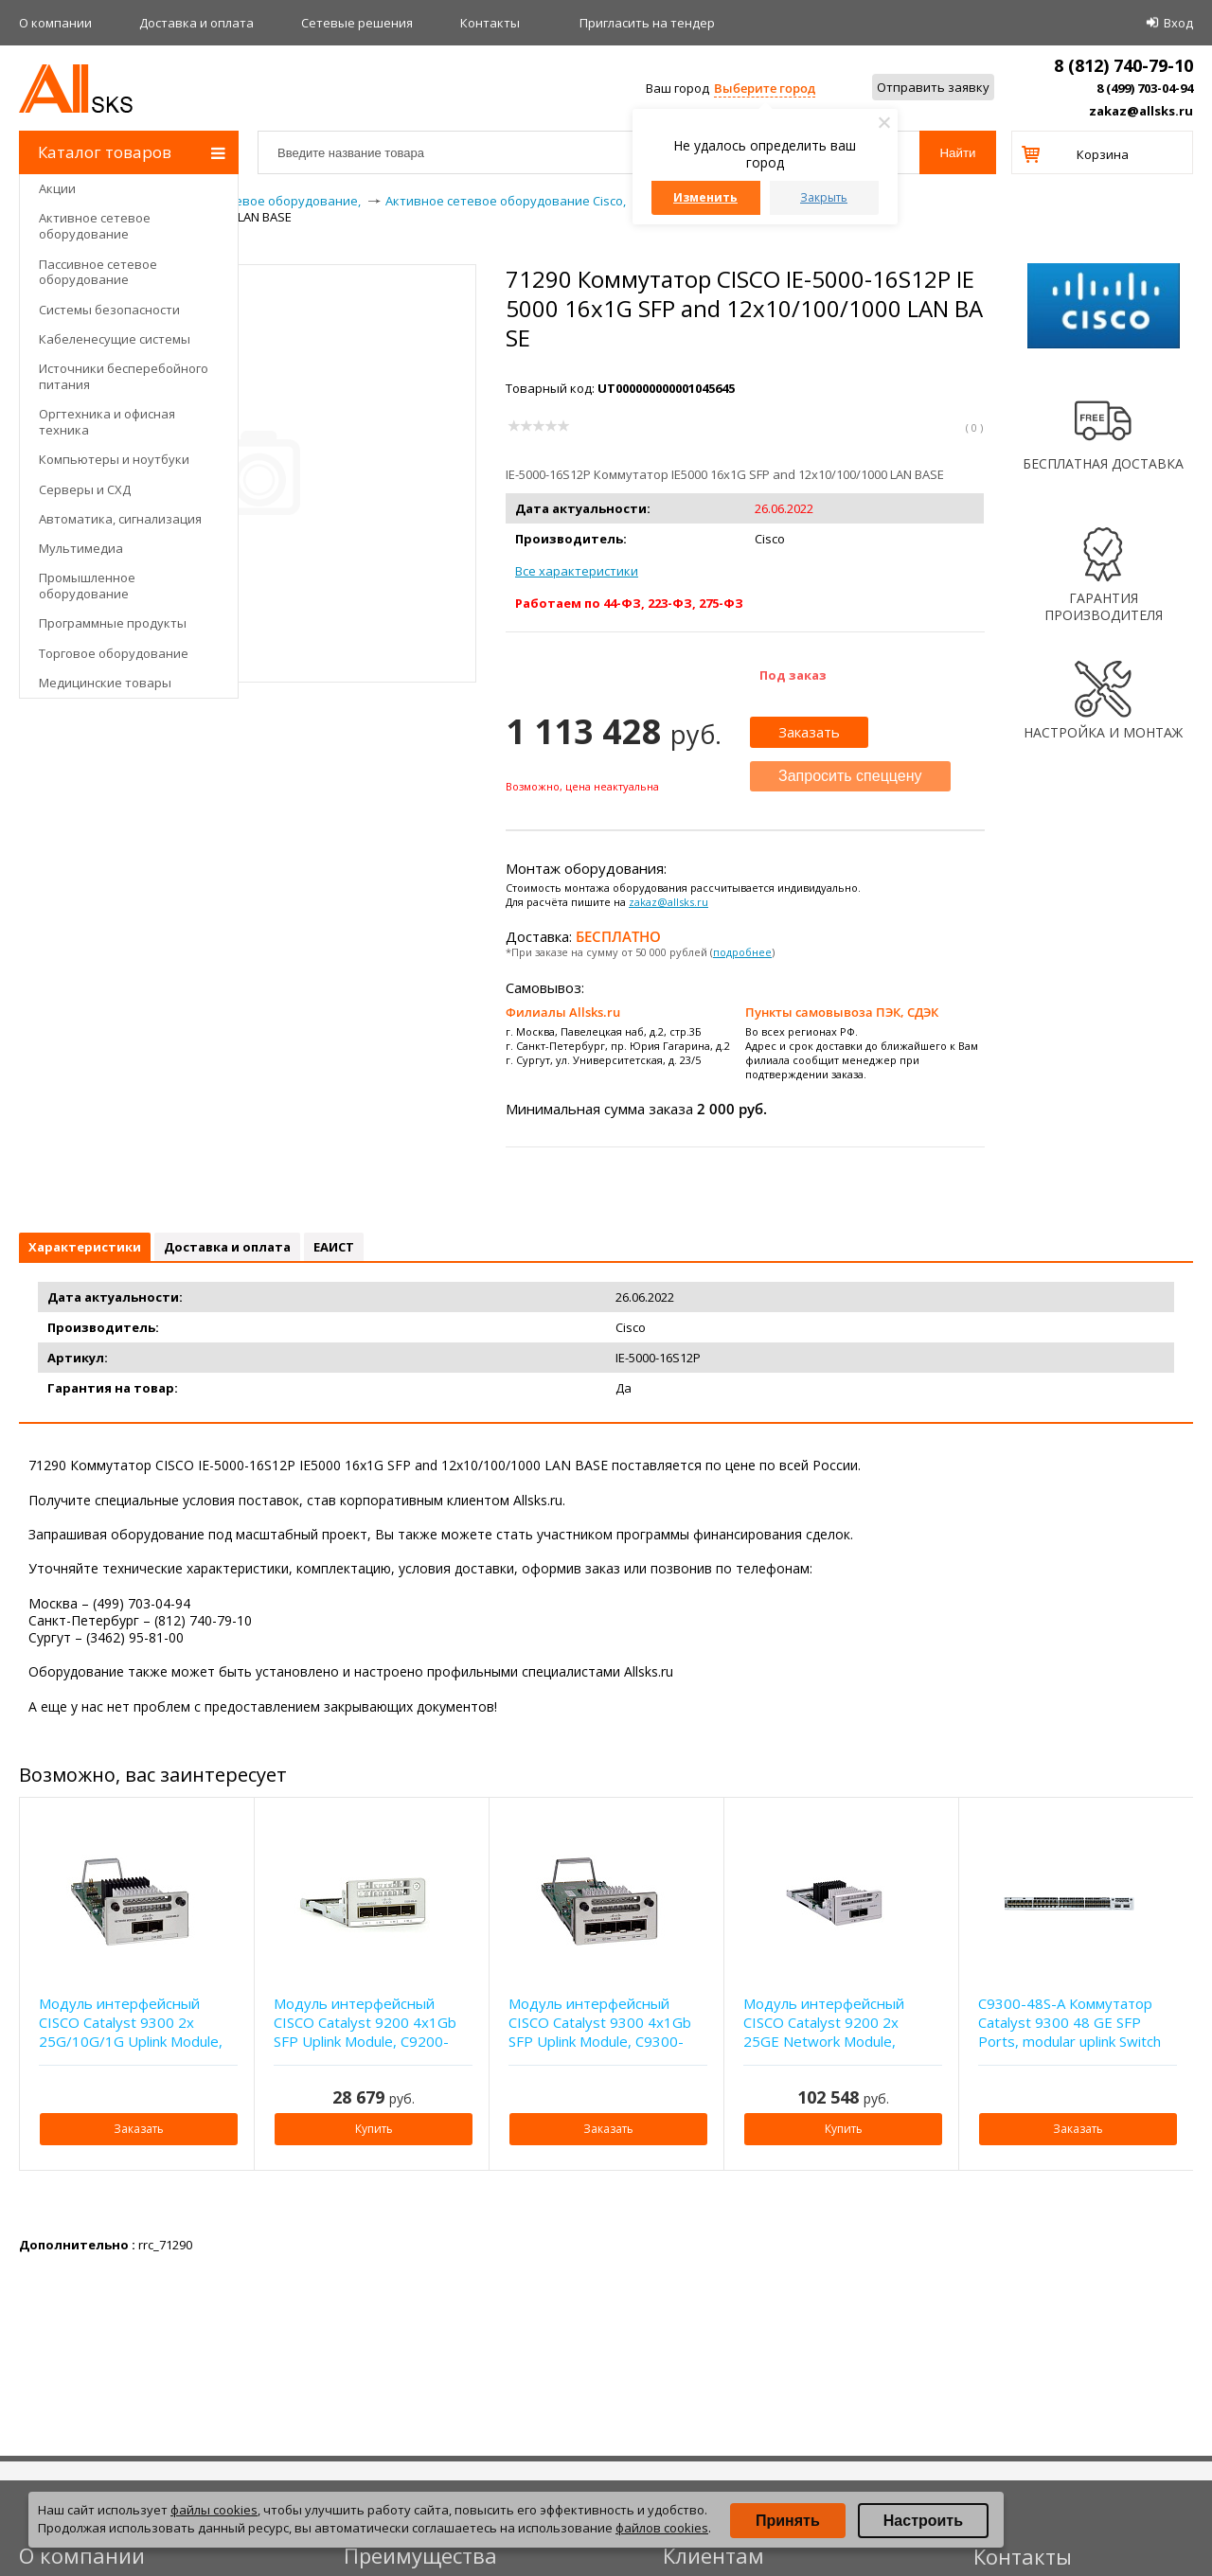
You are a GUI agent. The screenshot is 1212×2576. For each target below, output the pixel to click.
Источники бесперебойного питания (123, 376)
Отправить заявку (933, 87)
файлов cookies (661, 2527)
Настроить (923, 2521)
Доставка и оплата (196, 22)
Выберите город (764, 88)
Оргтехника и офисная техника (107, 421)
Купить (374, 2129)
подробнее (742, 952)
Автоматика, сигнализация (120, 518)
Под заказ (793, 675)
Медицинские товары (105, 682)
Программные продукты (113, 622)
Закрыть (823, 197)
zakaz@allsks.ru (1141, 110)
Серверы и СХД (85, 489)
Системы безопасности (109, 309)
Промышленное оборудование (87, 585)
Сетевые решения (357, 22)
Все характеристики (576, 570)
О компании (55, 22)
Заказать (809, 731)
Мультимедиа (81, 548)
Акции (57, 188)
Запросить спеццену (850, 776)
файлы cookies (214, 2509)
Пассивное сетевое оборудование (98, 272)
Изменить (705, 197)
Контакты (490, 22)
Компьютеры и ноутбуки (114, 459)
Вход (1178, 22)
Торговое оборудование (113, 653)
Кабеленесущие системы (114, 338)
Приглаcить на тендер (647, 22)
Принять (788, 2521)
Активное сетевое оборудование (95, 225)
